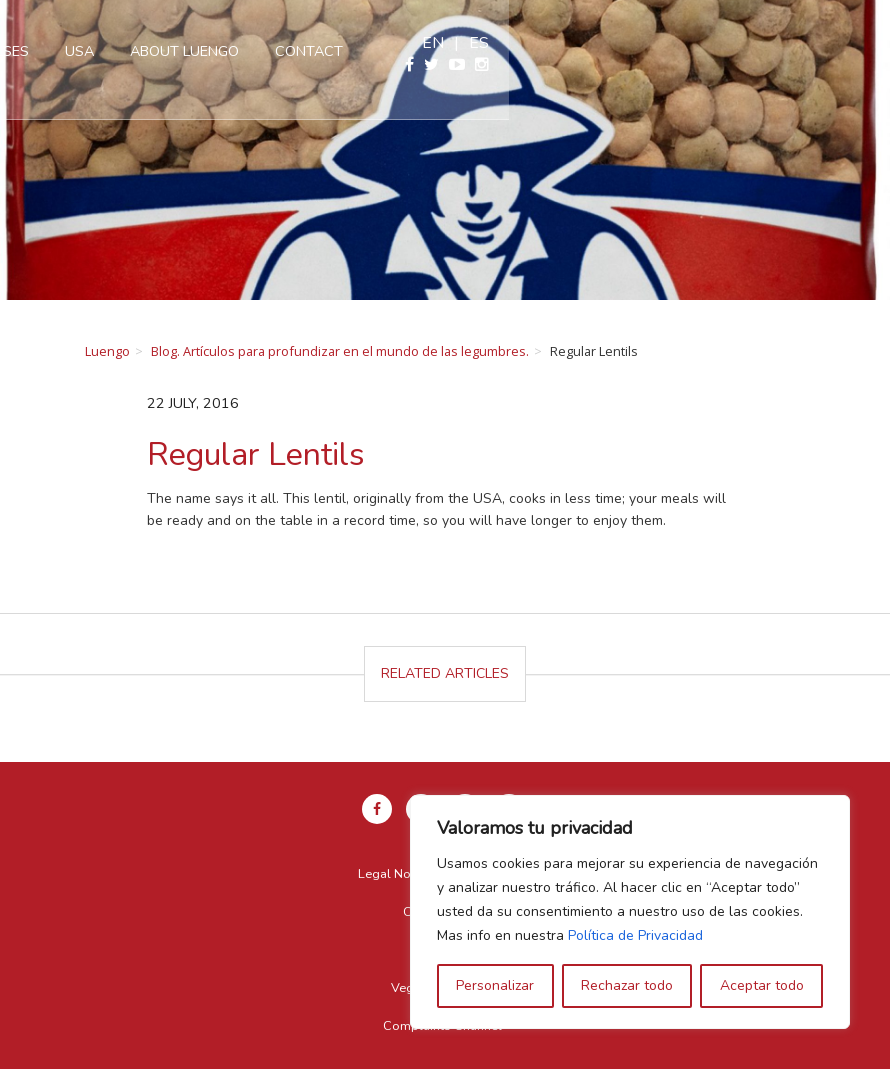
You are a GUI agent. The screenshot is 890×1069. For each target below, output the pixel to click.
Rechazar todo (627, 985)
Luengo (107, 351)
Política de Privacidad (635, 935)
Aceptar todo (762, 985)
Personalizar (495, 985)
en (814, 43)
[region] (630, 912)
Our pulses (288, 51)
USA (381, 51)
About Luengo (486, 51)
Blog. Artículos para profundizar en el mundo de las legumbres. (340, 351)
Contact (611, 51)
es (860, 43)
